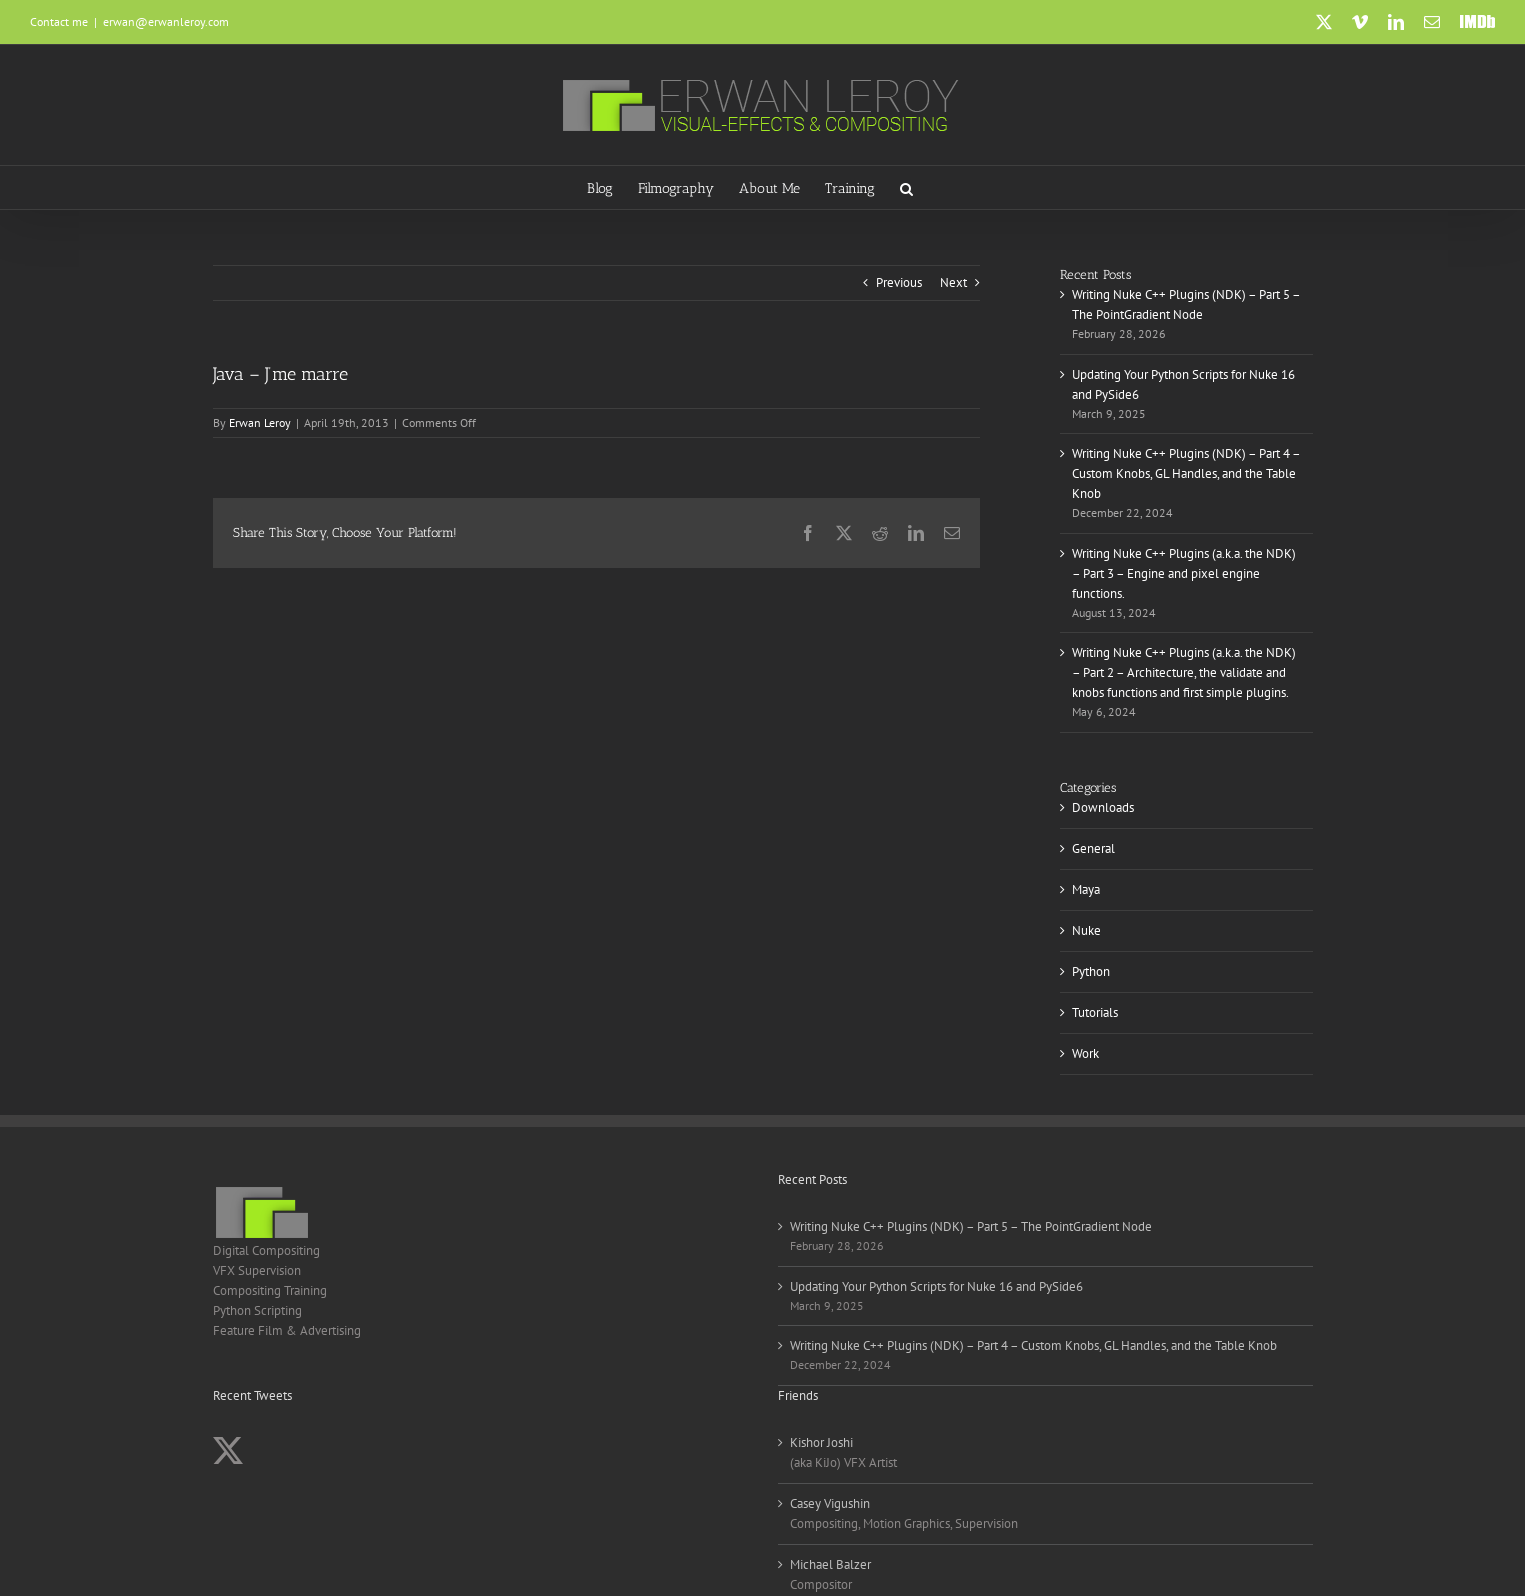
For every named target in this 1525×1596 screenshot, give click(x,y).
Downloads (1103, 807)
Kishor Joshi (821, 1442)
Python (1091, 971)
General (1093, 848)
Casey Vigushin (830, 1503)
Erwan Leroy (260, 422)
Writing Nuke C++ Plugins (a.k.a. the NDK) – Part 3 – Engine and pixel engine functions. (1184, 573)
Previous (899, 282)
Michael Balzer (830, 1564)
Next (953, 282)
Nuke (1086, 930)
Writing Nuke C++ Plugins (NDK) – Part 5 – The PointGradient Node (971, 1226)
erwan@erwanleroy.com (166, 21)
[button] (906, 187)
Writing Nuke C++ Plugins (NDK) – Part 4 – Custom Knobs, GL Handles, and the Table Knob (1186, 473)
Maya (1086, 889)
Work (1085, 1053)
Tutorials (1095, 1012)
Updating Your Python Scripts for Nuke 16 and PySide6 (936, 1286)
